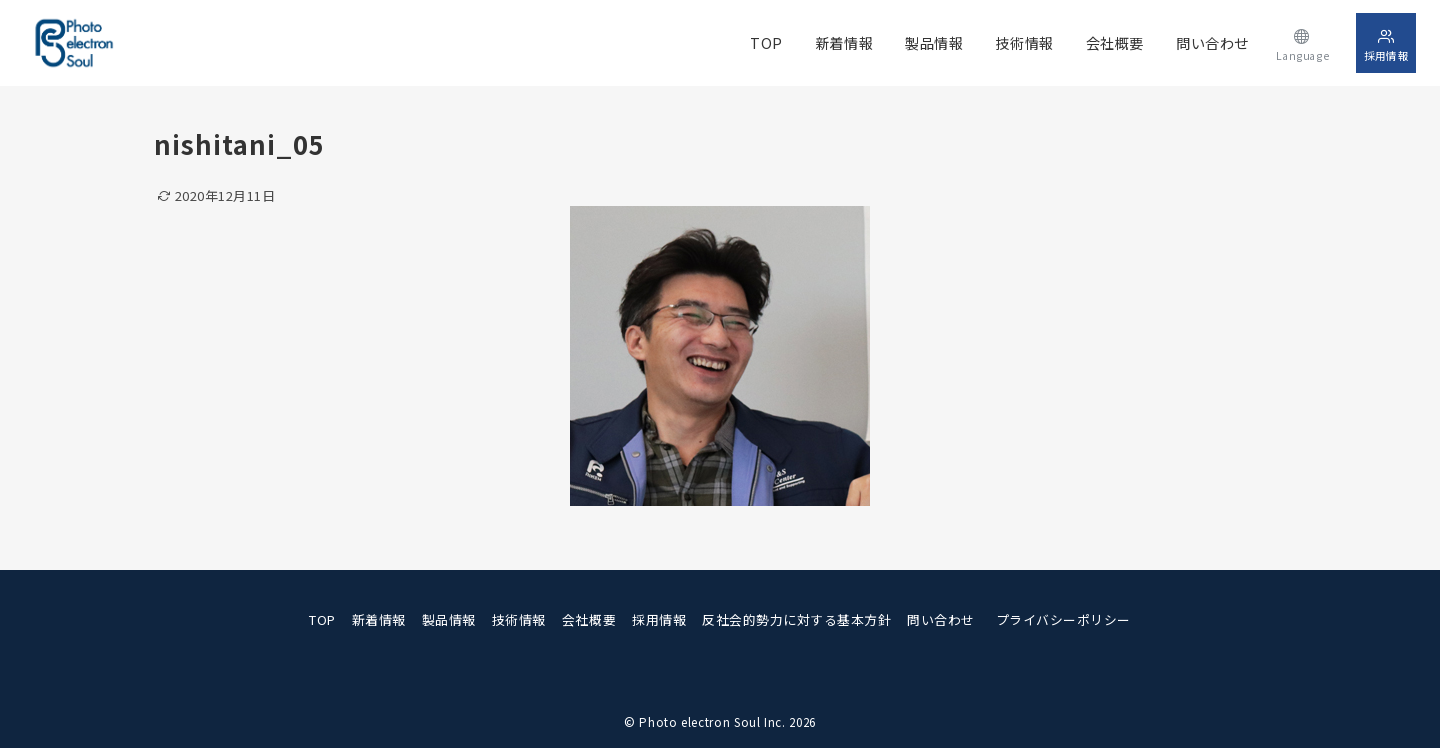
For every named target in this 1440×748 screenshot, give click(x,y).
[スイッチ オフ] (1302, 42)
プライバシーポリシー (1063, 619)
